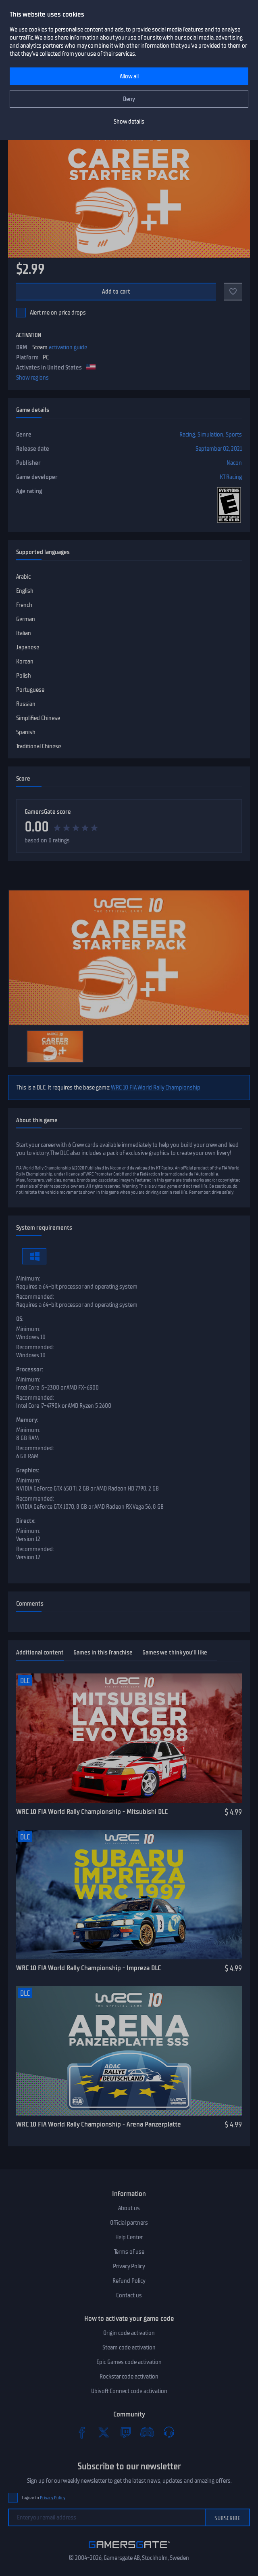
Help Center (129, 2237)
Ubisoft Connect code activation (129, 2391)
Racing (187, 434)
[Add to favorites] (233, 291)
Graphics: (27, 1470)
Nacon (234, 463)
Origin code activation (129, 2333)
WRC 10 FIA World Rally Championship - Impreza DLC (88, 1967)
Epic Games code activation (129, 2362)
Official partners (129, 2223)
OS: (19, 1319)
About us (129, 2208)
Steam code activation (129, 2347)
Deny (129, 99)
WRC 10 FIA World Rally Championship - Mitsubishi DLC (92, 1811)
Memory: (27, 1420)
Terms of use (129, 2252)
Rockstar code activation (129, 2376)
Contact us (129, 2295)
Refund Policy (129, 2281)
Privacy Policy (129, 2266)
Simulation (210, 434)
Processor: (29, 1369)
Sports (234, 434)
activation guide (68, 347)
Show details (129, 122)
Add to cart (116, 292)
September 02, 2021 (219, 449)
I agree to (43, 2498)
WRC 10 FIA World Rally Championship (155, 1087)
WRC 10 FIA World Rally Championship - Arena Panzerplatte (98, 2124)
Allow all (129, 76)
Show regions (32, 378)
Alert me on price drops (58, 313)
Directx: (25, 1521)
